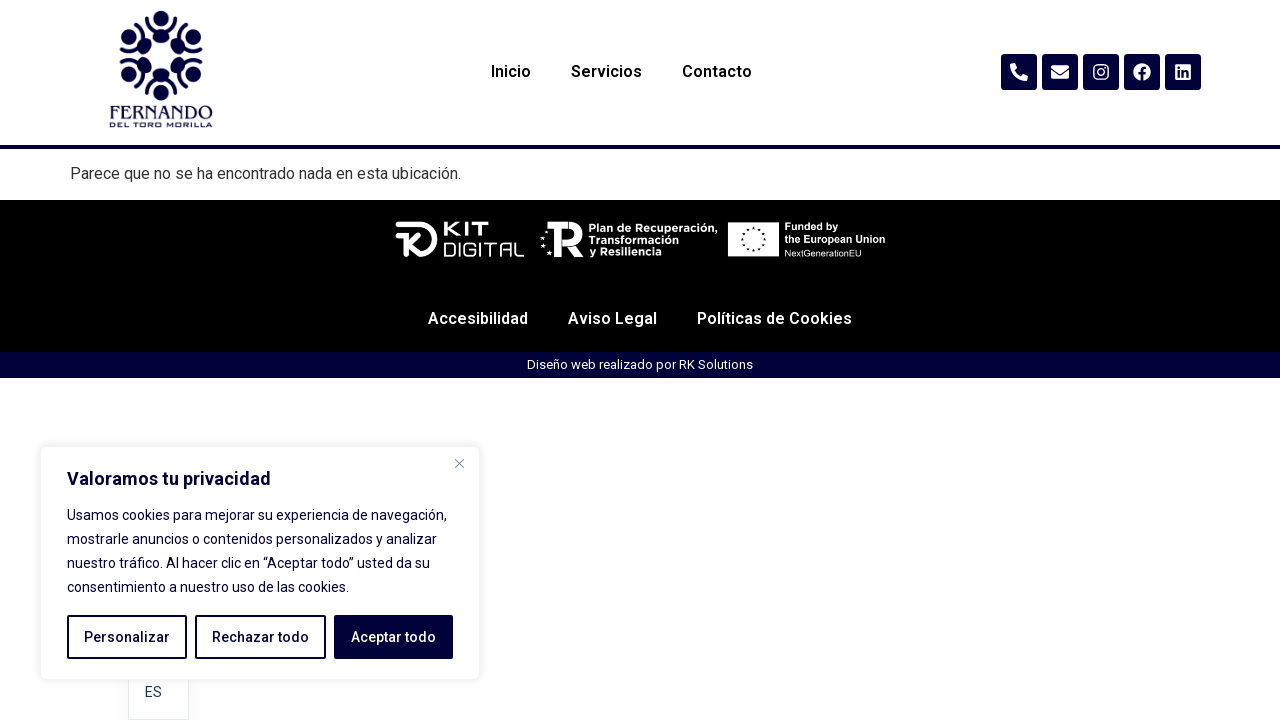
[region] (260, 563)
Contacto (717, 71)
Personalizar (127, 637)
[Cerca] (459, 463)
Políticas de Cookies (774, 377)
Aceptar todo (393, 637)
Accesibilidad (478, 377)
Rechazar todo (260, 637)
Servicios (606, 71)
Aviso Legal (612, 377)
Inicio (511, 71)
